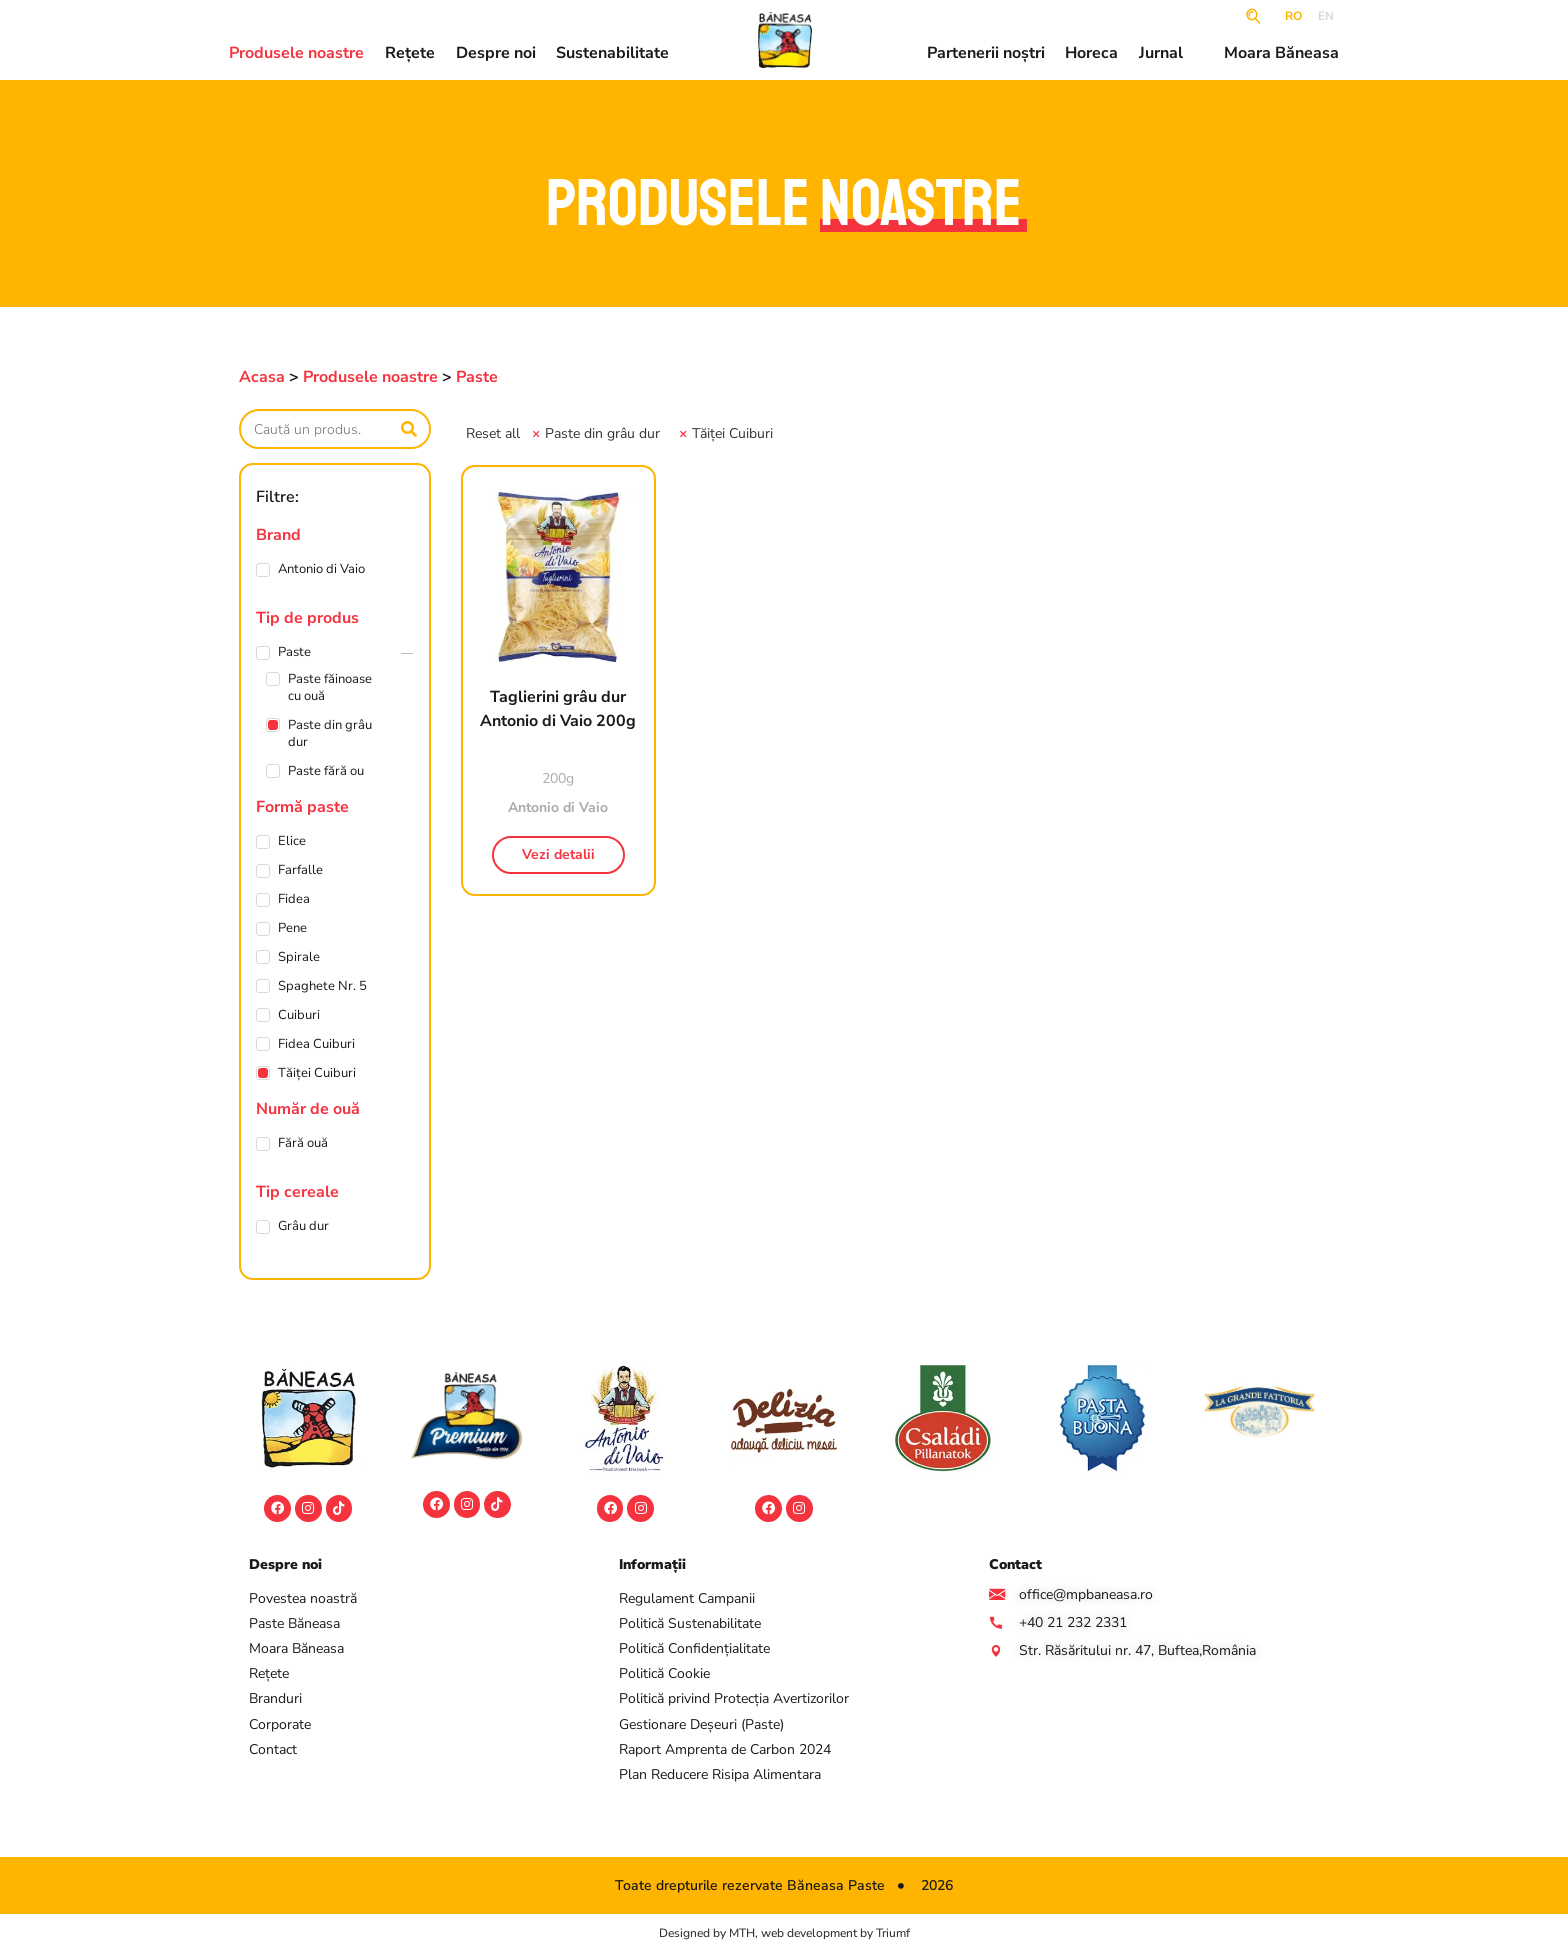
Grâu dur (303, 1226)
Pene (292, 928)
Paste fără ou (326, 771)
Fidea (294, 899)
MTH (742, 1935)
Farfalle (300, 870)
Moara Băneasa (1281, 54)
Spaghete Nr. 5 (322, 986)
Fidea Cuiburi (316, 1044)
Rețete (410, 54)
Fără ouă (303, 1143)
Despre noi (496, 54)
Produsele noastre (296, 54)
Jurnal (1161, 54)
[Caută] (409, 429)
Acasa (262, 377)
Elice (292, 841)
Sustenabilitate (612, 54)
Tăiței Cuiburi (317, 1073)
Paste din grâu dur (330, 734)
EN (1326, 16)
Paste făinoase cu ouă (330, 688)
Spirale (299, 957)
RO (1293, 16)
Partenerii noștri (986, 54)
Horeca (1091, 54)
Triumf (893, 1935)
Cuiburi (299, 1015)
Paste (477, 377)
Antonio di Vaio (321, 569)
